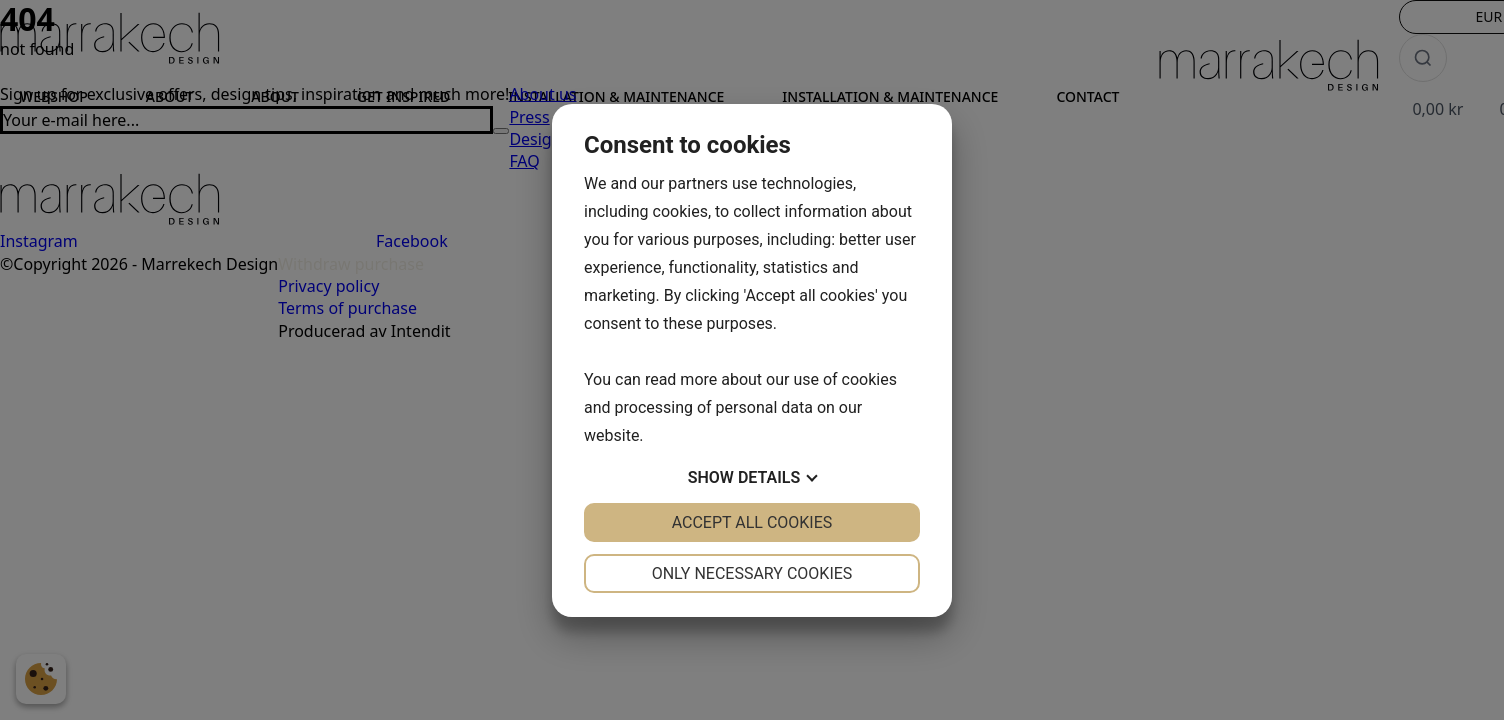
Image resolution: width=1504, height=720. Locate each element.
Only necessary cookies (752, 573)
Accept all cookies (752, 522)
